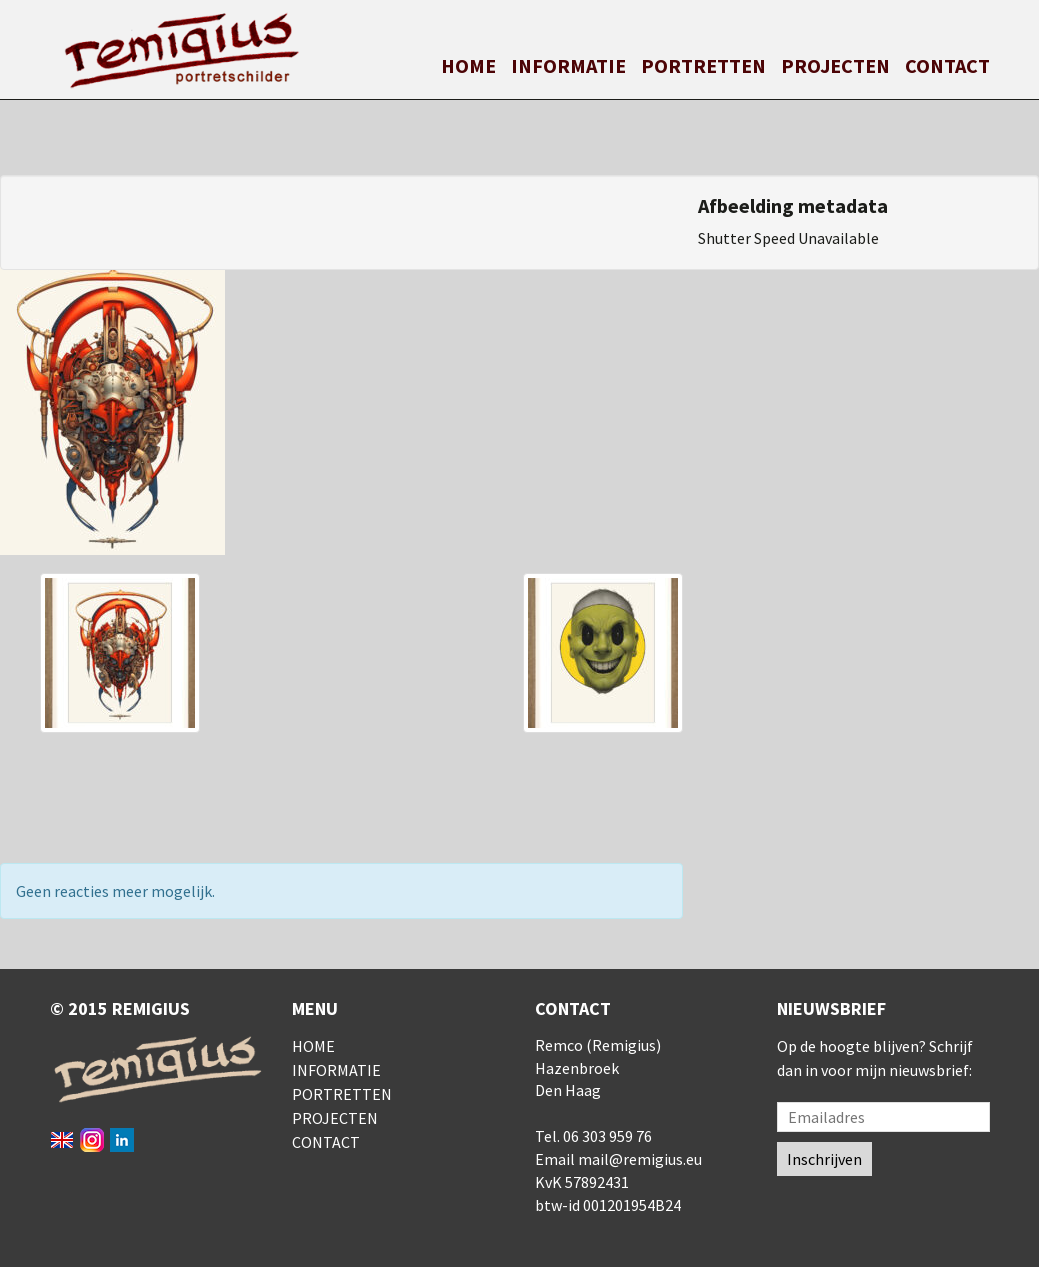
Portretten (703, 65)
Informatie (568, 65)
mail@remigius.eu (640, 1159)
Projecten (835, 65)
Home (468, 65)
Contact (947, 65)
